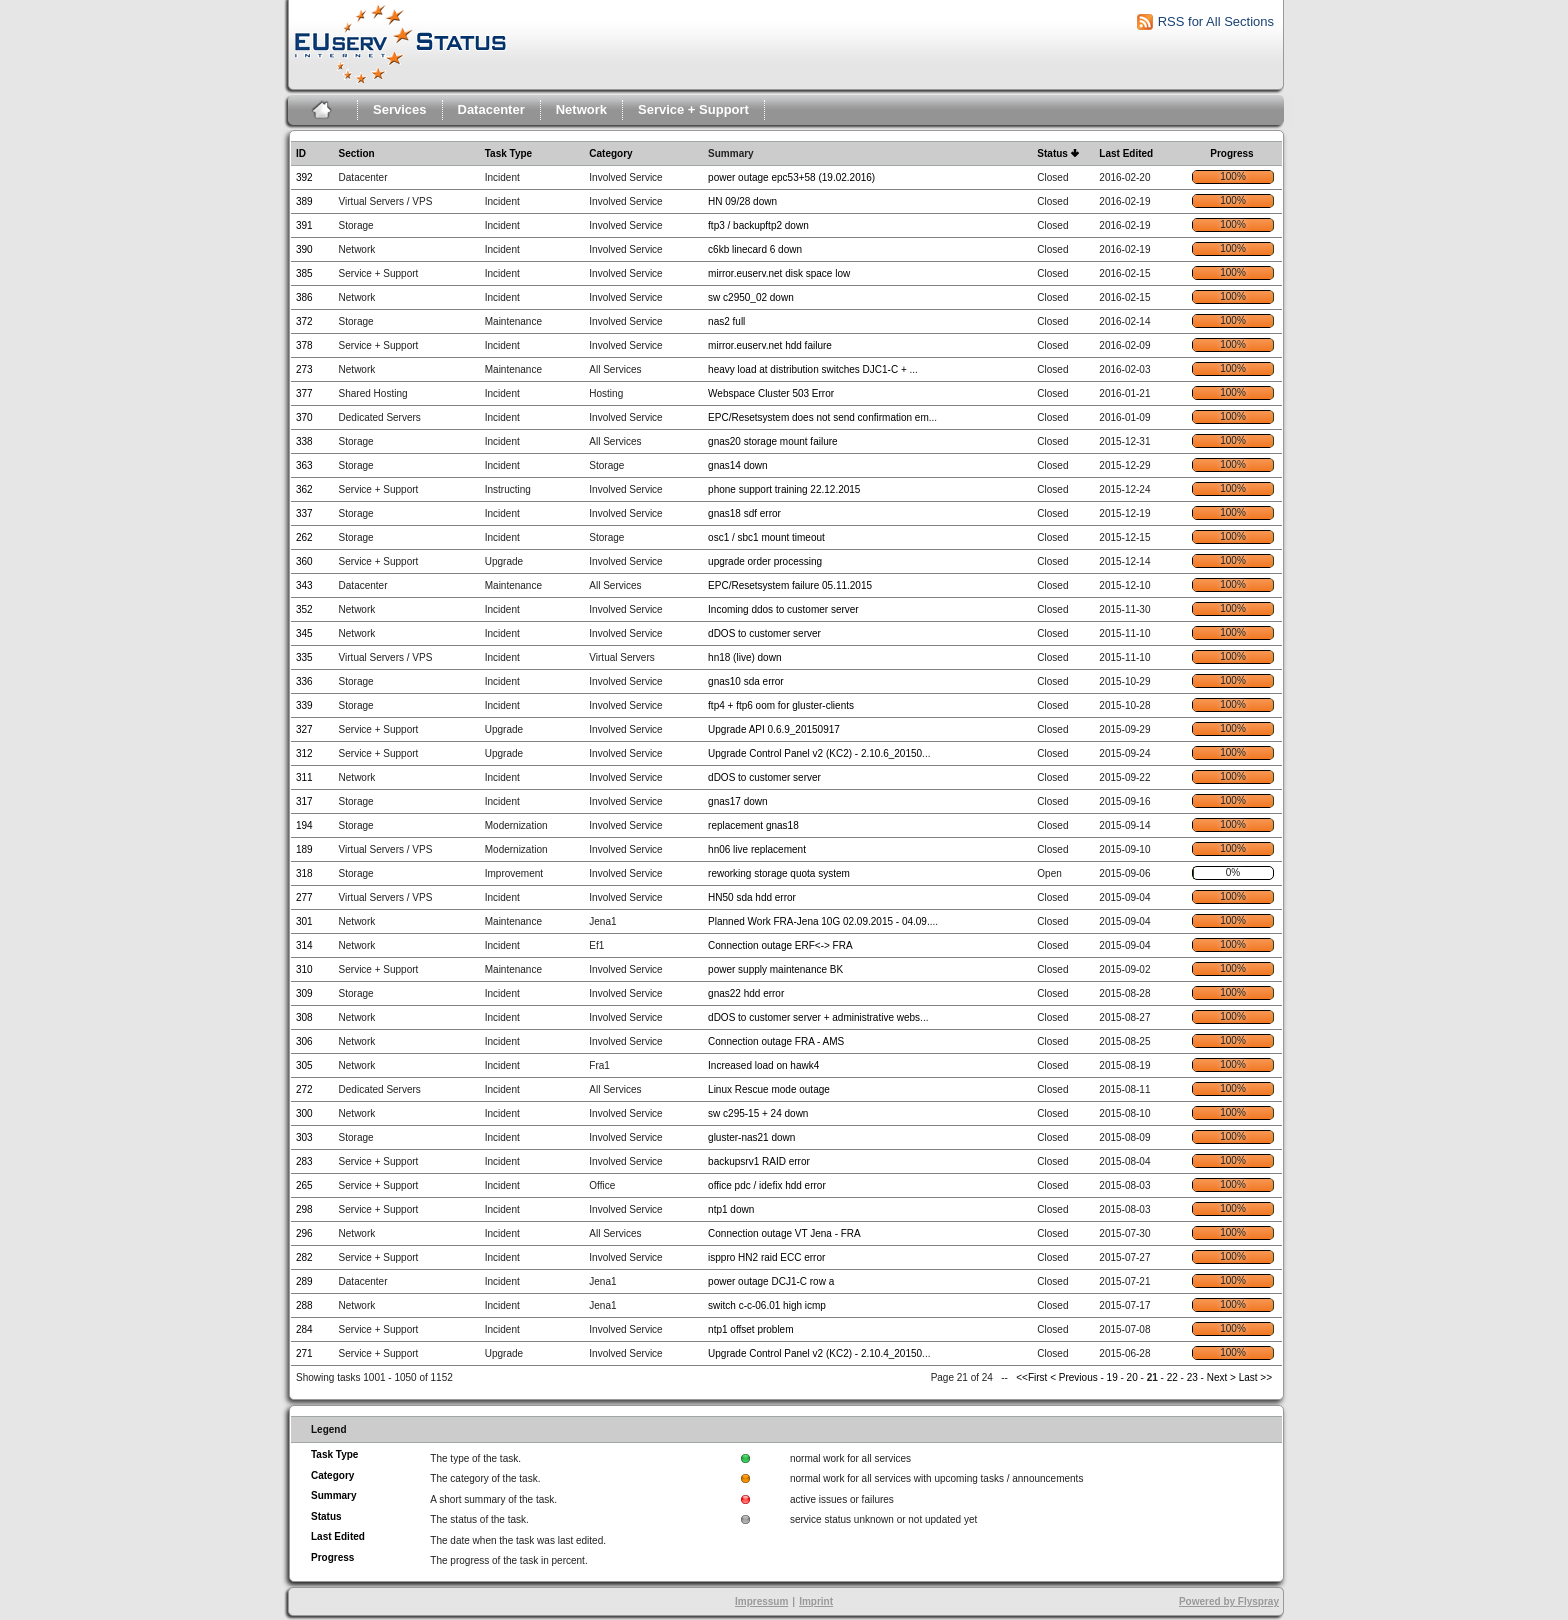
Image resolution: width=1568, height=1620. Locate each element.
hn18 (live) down (744, 657)
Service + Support (693, 109)
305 (304, 1065)
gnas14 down (738, 465)
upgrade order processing (765, 561)
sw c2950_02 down (751, 297)
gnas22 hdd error (746, 993)
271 (304, 1353)
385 (304, 273)
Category (610, 153)
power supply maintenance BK (775, 969)
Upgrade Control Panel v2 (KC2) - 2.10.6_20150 (815, 753)
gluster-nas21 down (751, 1137)
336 (304, 681)
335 (304, 657)
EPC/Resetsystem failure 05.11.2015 (790, 585)
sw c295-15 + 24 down (758, 1113)
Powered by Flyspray (1229, 1601)
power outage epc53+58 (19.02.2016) (791, 177)
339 (304, 705)
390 (304, 249)
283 (304, 1161)
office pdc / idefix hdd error (767, 1185)
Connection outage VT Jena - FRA (784, 1233)
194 (304, 825)
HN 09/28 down (742, 201)
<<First (1033, 1377)
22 (1172, 1377)
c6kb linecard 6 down (755, 249)
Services (400, 109)
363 (304, 465)
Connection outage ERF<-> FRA (780, 945)
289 (304, 1281)
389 (304, 201)
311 (304, 777)
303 (304, 1137)
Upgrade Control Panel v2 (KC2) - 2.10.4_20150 (815, 1353)
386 (304, 297)
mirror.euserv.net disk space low (779, 273)
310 (304, 969)
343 (304, 585)
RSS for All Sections (1216, 21)
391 (304, 225)
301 (304, 921)
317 (304, 801)
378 (304, 345)
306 (304, 1041)
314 (304, 945)
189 (304, 849)
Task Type (508, 153)
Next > (1221, 1377)
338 (304, 441)
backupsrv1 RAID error (759, 1161)
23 (1192, 1377)
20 (1132, 1377)
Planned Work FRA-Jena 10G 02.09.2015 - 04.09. (819, 921)
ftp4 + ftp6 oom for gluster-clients (781, 705)
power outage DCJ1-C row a (771, 1281)
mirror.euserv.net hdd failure (770, 345)
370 (304, 417)
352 (304, 609)
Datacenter (491, 109)
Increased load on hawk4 (763, 1065)
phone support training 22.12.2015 (784, 489)
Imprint (816, 1601)
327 (304, 729)
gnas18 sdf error (744, 513)
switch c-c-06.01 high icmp (767, 1305)
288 (304, 1305)
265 (304, 1185)
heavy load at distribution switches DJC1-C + (808, 369)
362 (304, 489)
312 (304, 753)
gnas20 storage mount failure (773, 441)
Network (581, 109)
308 (304, 1017)
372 (304, 321)
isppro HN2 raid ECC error (766, 1257)
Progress (1231, 153)
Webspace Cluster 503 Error (771, 393)
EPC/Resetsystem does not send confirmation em (818, 417)
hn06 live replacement (757, 849)
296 (304, 1233)
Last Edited (1126, 153)
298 (304, 1209)
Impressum (761, 1601)
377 (304, 393)
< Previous (1074, 1377)
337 (304, 513)
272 (304, 1089)
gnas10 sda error (746, 681)
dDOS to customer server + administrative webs (814, 1017)
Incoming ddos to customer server (783, 609)
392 (304, 177)
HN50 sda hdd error (752, 897)
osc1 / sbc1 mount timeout (766, 537)
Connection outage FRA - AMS (776, 1041)
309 (304, 993)
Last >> (1254, 1377)
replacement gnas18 (753, 825)
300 (304, 1113)
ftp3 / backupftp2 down (758, 225)
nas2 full (726, 321)
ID (301, 153)
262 (304, 537)
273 (304, 369)
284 (304, 1329)
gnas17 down (738, 801)
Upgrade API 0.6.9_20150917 (774, 729)
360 (304, 561)
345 (304, 633)
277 (304, 897)
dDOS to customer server (764, 633)
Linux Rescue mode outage (769, 1089)
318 (304, 873)
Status (1052, 153)
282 (304, 1257)
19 (1112, 1377)
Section (357, 153)
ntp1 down (731, 1209)
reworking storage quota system (779, 873)
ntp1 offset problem (750, 1329)
